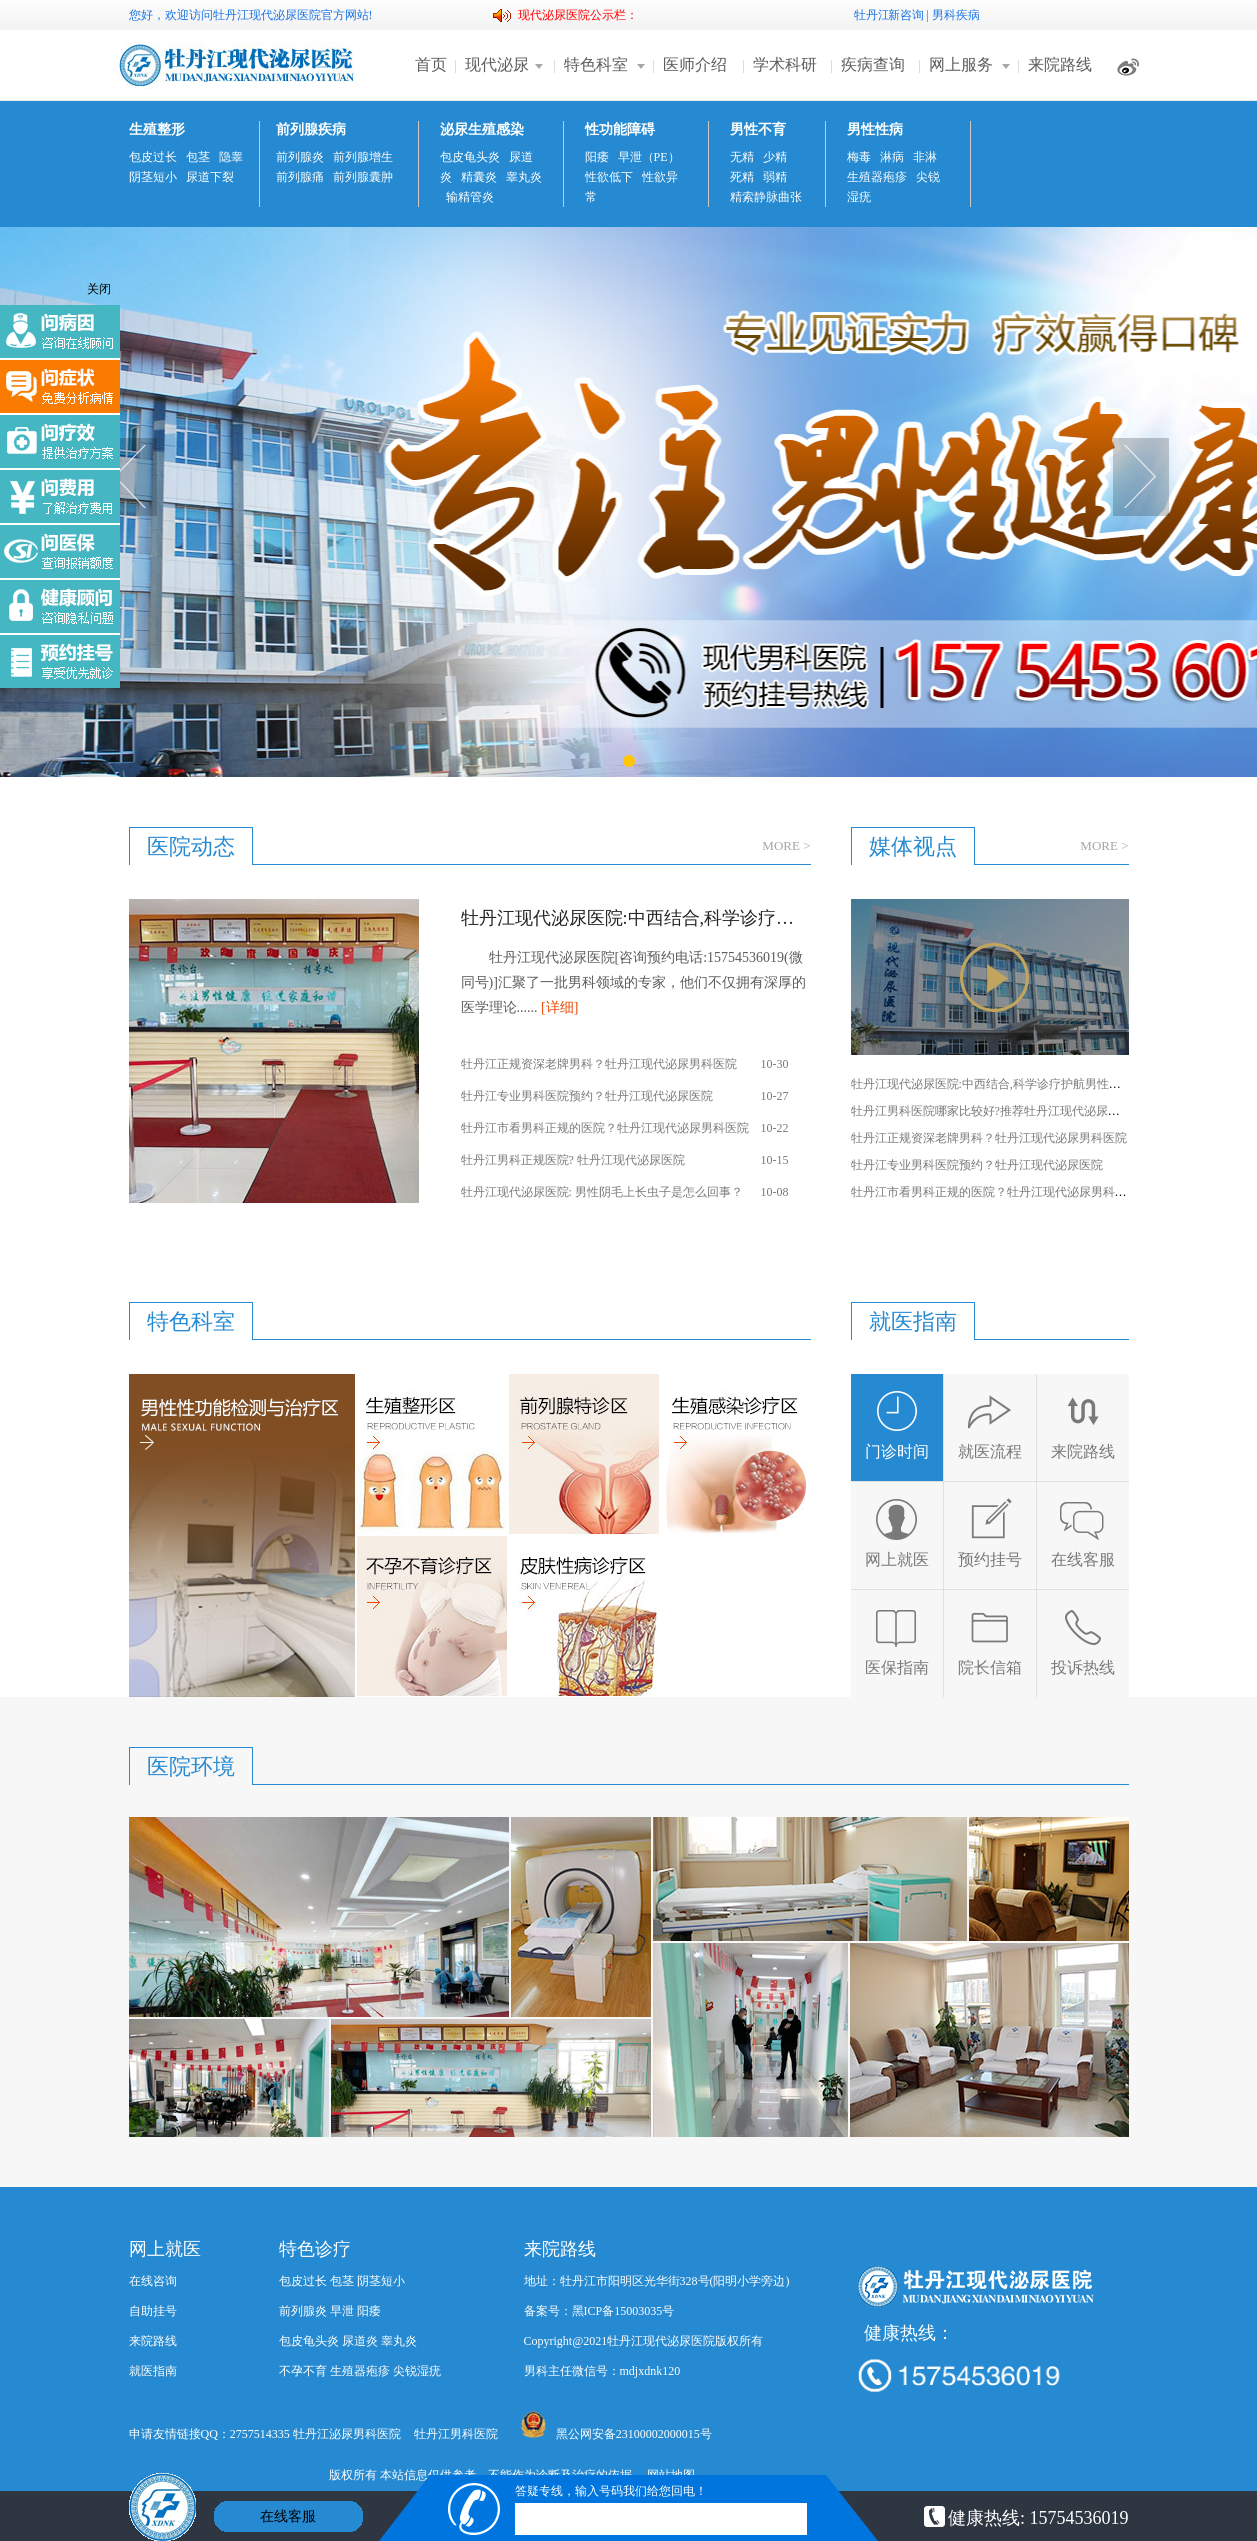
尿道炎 (360, 2341)
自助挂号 (153, 2311)
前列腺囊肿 (363, 177)
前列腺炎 (300, 157)
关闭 (99, 289)
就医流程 (990, 1424)
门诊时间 (897, 1424)
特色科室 (596, 64)
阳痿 (597, 157)
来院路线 (1060, 64)
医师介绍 (695, 64)
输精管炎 (470, 197)
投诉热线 (1083, 1640)
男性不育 (758, 129)
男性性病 (875, 129)
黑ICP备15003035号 (623, 2311)
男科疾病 (956, 15)
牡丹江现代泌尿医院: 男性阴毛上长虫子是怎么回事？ (602, 1192)
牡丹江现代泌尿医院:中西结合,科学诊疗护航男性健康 (636, 918)
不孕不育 (303, 2371)
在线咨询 (153, 2281)
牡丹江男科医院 (456, 2434)
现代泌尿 (497, 64)
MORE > (786, 845)
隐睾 (231, 157)
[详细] (559, 1007)
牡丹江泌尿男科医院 (347, 2434)
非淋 (925, 157)
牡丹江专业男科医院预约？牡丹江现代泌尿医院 (587, 1096)
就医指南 (153, 2371)
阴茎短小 (153, 177)
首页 (431, 64)
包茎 (198, 157)
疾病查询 (873, 64)
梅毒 (859, 157)
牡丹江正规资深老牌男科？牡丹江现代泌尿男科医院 (599, 1064)
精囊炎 (479, 177)
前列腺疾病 (311, 129)
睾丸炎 (524, 177)
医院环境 (191, 1766)
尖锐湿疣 (417, 2371)
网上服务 (961, 64)
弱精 (775, 177)
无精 (742, 157)
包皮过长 (153, 157)
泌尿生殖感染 (482, 129)
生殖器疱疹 (877, 177)
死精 (742, 177)
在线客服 (1083, 1532)
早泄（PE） (649, 157)
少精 (775, 157)
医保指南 (897, 1640)
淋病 (892, 157)
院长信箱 (990, 1640)
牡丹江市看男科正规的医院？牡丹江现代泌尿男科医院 (605, 1128)
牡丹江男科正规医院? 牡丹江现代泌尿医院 (573, 1160)
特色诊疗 (315, 2249)
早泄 (342, 2311)
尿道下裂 (210, 177)
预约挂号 (990, 1532)
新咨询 (906, 15)
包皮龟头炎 (470, 157)
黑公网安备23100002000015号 (616, 2426)
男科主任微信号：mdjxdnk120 (602, 2371)
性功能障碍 (620, 129)
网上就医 (897, 1532)
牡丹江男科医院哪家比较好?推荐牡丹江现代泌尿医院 (991, 1111)
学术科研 (785, 64)
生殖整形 (157, 129)
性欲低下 (609, 177)
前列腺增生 (363, 157)
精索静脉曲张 (766, 197)
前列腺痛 (300, 177)
